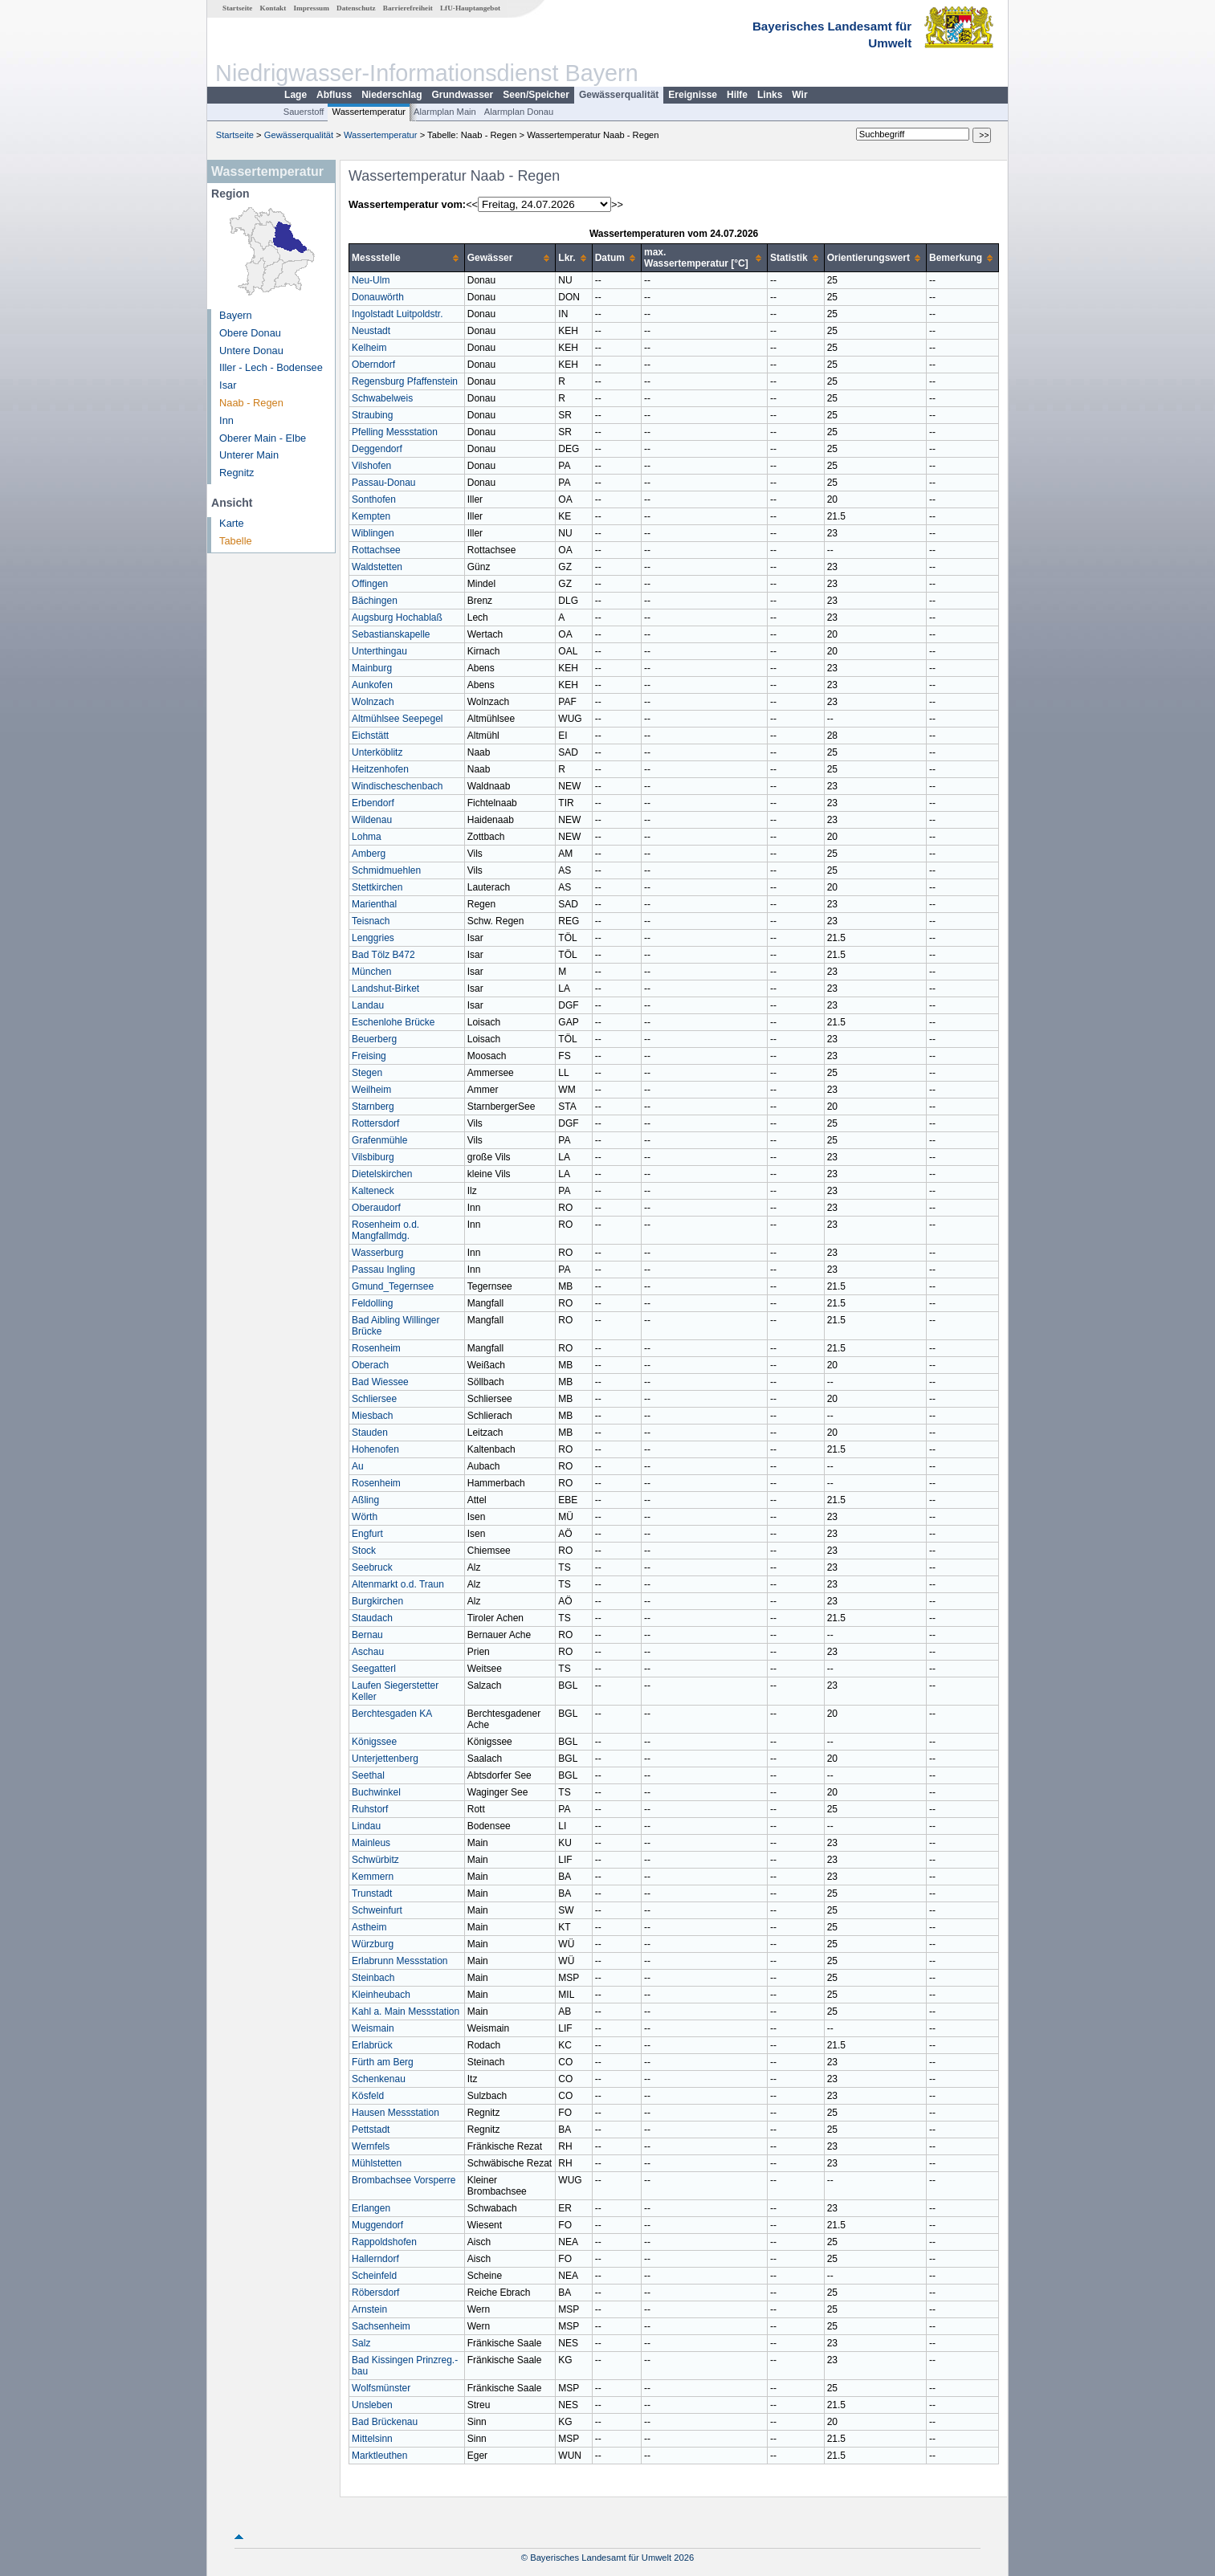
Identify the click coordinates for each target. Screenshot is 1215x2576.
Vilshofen (371, 465)
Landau (368, 1005)
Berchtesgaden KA (392, 1713)
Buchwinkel (376, 1792)
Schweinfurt (377, 1910)
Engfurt (367, 1533)
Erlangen (371, 2208)
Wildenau (372, 819)
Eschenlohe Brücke (393, 1022)
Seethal (368, 1775)
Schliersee (374, 1398)
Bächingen (375, 600)
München (371, 971)
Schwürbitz (375, 1859)
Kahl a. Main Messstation (405, 2011)
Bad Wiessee (380, 1382)
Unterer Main (249, 455)
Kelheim (369, 347)
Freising (369, 1056)
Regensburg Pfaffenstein (405, 381)
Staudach (372, 1618)
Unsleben (372, 2405)
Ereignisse (692, 94)
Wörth (364, 1516)
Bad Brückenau (385, 2421)
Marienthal (374, 904)
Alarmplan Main (445, 111)
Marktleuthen (379, 2455)
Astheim (369, 1927)
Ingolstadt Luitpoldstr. (397, 314)
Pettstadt (370, 2129)
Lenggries (373, 938)
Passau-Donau (383, 482)
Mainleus (371, 1842)
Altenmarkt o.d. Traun (398, 1584)
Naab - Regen (251, 403)
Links (769, 94)
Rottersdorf (375, 1123)
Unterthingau (379, 651)
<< (472, 204)
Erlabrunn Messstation (399, 1961)
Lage (295, 94)
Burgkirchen (377, 1601)
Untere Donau (251, 350)
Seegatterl (374, 1668)
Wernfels (370, 2146)
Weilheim (371, 1089)
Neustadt (371, 330)
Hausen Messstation (395, 2112)
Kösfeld (368, 2095)
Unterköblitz (377, 752)
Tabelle (235, 541)
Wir (799, 94)
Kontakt (273, 8)
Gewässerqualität (618, 94)
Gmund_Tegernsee (393, 1286)
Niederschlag (391, 94)
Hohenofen (375, 1449)
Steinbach (373, 1977)
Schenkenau (379, 2079)
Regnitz (236, 473)
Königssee (374, 1741)
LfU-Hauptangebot (470, 8)
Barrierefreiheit (408, 8)
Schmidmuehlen (386, 870)
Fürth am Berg (383, 2062)
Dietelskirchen (382, 1174)
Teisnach (370, 921)
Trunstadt (372, 1893)
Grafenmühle (379, 1140)
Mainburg (372, 668)
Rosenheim (376, 1348)
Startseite (237, 8)
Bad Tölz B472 (383, 954)
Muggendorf (377, 2225)
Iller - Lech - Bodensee (271, 367)
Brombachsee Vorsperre (403, 2180)
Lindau (366, 1826)
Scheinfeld (374, 2275)
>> (617, 204)
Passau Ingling (383, 1269)
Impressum (311, 8)
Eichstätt (370, 735)
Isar (227, 385)
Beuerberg (374, 1039)
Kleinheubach (381, 1994)
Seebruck (372, 1567)
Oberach (370, 1365)
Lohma (366, 836)
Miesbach (372, 1415)
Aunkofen (372, 685)
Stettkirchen (377, 887)
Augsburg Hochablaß (397, 617)
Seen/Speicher (536, 94)
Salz (361, 2343)
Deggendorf (377, 448)
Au (358, 1466)
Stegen (367, 1072)
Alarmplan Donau (518, 111)
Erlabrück (372, 2045)
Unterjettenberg (385, 1758)
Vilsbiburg (372, 1157)
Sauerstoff (303, 111)
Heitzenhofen (380, 769)
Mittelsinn (372, 2438)
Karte (231, 523)
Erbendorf (373, 803)
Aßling (365, 1500)
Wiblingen (373, 533)
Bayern (235, 315)
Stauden (370, 1432)
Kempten (371, 516)
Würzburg (372, 1944)
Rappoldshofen (384, 2242)
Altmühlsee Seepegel (397, 718)
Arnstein (369, 2309)
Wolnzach (372, 701)
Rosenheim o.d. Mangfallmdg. (385, 1230)
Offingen (370, 583)
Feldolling (372, 1303)
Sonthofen (374, 499)
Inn (226, 420)
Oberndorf (373, 364)
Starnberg (373, 1106)
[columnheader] (407, 258)
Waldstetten (377, 567)
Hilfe (737, 94)
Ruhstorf (370, 1809)
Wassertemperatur (369, 111)
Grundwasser (463, 94)
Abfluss (334, 94)
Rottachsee (376, 550)
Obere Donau (250, 333)
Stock (364, 1550)
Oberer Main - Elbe (262, 438)
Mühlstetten (377, 2163)
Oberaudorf (376, 1207)
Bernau (367, 1635)
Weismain (372, 2028)
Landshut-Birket (385, 988)
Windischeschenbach (397, 786)
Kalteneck (373, 1190)
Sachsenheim (381, 2326)
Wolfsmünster (381, 2388)
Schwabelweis (382, 398)
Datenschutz (356, 8)
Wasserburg (377, 1252)
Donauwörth (378, 297)
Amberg (368, 853)
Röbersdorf (375, 2292)
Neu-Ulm (370, 280)
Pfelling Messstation (395, 432)
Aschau (368, 1651)
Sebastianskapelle (391, 634)
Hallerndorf (375, 2258)
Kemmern (372, 1876)
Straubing (372, 415)
